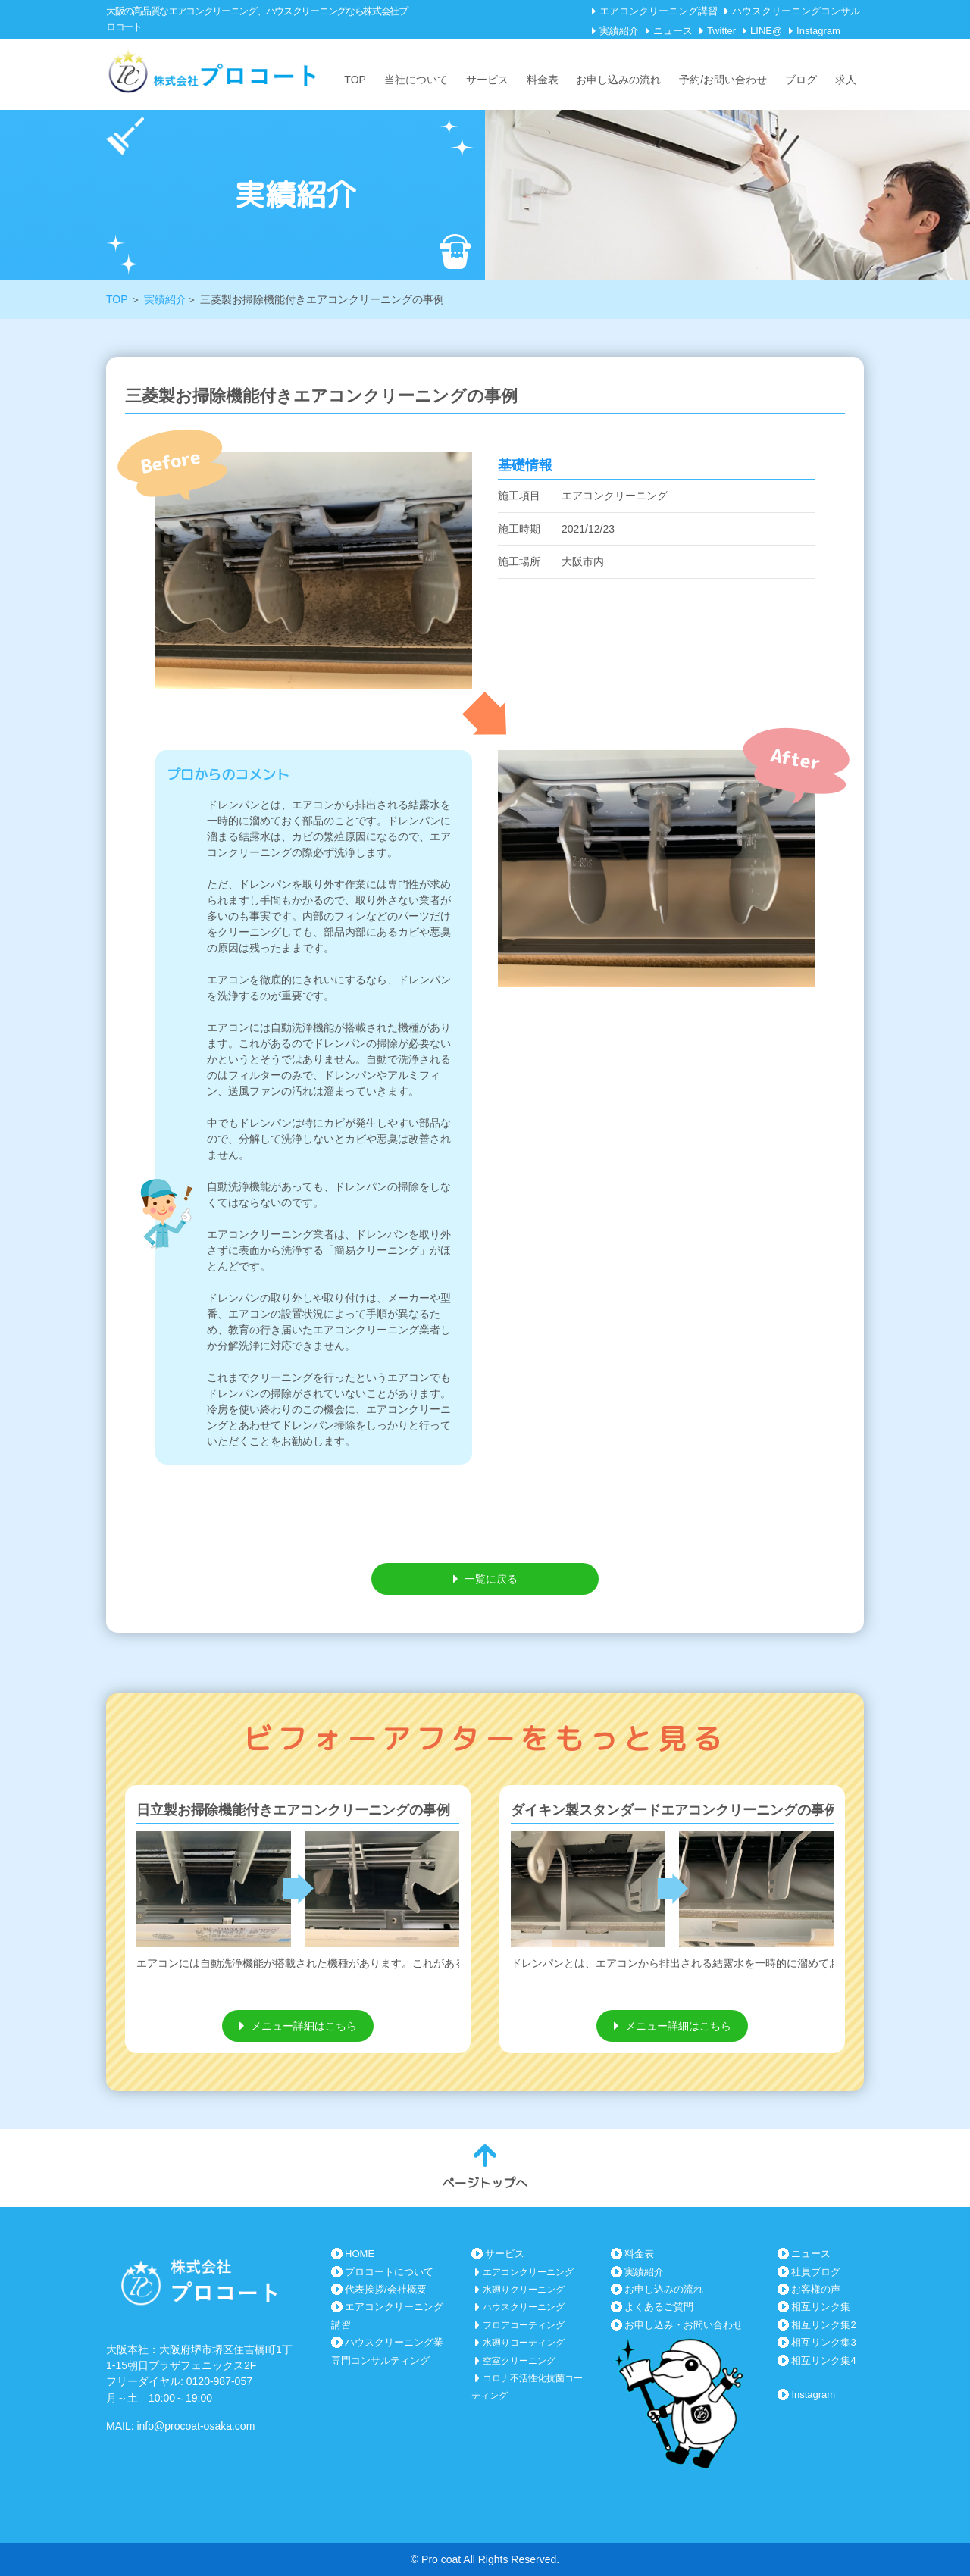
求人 (845, 79)
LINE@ (766, 30)
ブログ (801, 79)
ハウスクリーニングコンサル (796, 11)
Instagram (818, 30)
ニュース (673, 30)
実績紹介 (619, 30)
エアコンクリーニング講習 (658, 11)
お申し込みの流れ (618, 79)
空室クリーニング (519, 2361)
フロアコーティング (524, 2325)
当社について (416, 79)
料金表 (543, 79)
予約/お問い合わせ (723, 79)
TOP (355, 79)
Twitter (721, 30)
